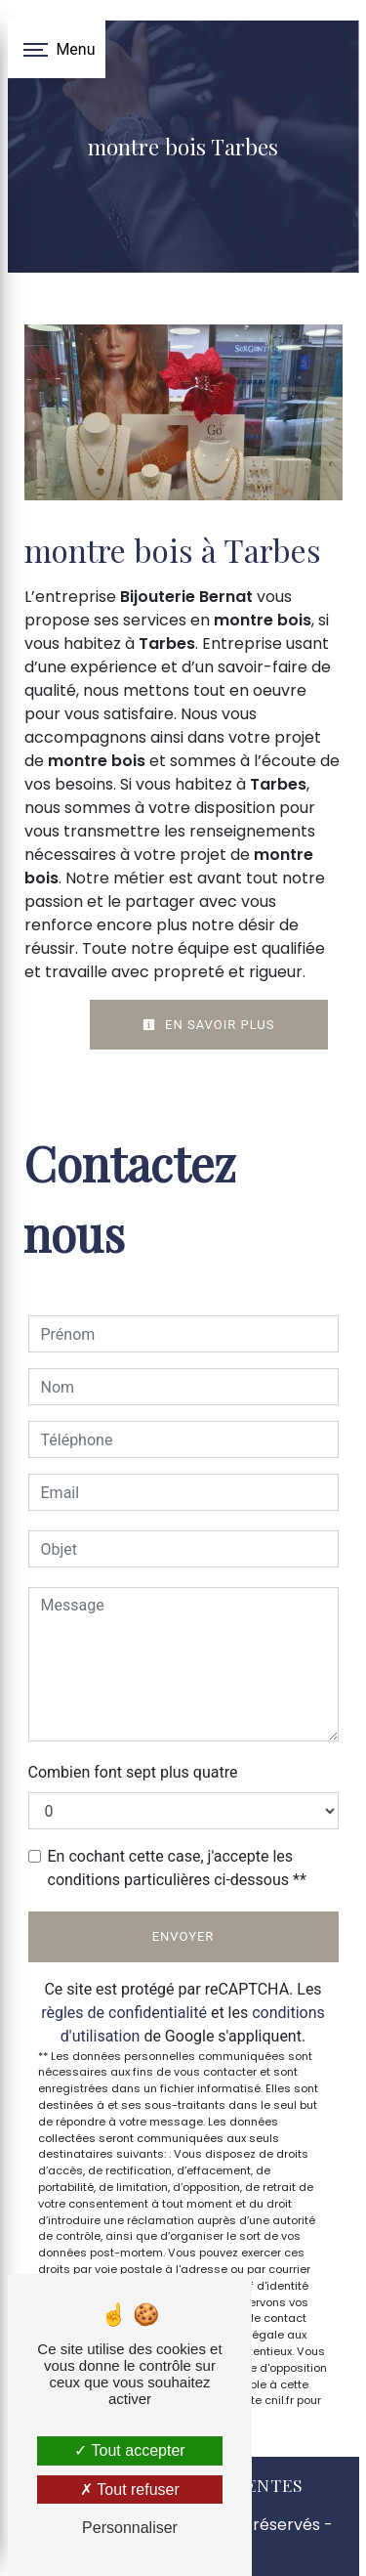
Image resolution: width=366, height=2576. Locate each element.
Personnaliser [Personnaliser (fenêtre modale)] (130, 2527)
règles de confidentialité (124, 2012)
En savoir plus (208, 1024)
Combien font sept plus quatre (133, 1772)
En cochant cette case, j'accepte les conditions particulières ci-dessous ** (177, 1868)
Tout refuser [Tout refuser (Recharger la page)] (130, 2489)
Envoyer (183, 1936)
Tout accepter (129, 2450)
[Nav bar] (56, 49)
